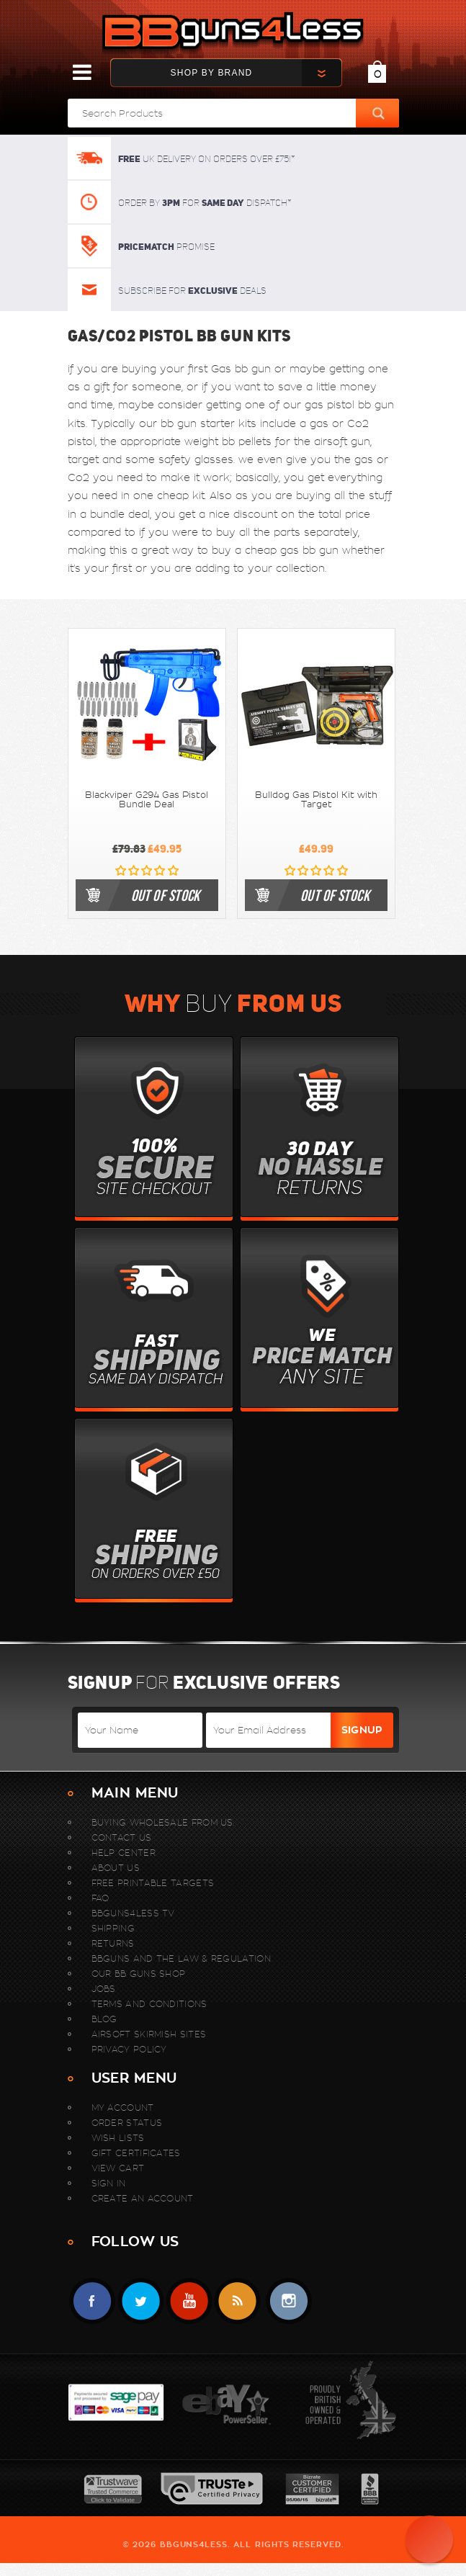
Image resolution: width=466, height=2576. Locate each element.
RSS (237, 2301)
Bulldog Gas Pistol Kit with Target (316, 800)
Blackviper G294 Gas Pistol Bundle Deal (146, 800)
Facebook (92, 2301)
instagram (288, 2301)
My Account (122, 2107)
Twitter (140, 2301)
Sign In (108, 2183)
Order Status (127, 2122)
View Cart (118, 2168)
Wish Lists (118, 2137)
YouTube (189, 2301)
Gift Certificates (136, 2153)
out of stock (165, 895)
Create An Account (142, 2198)
